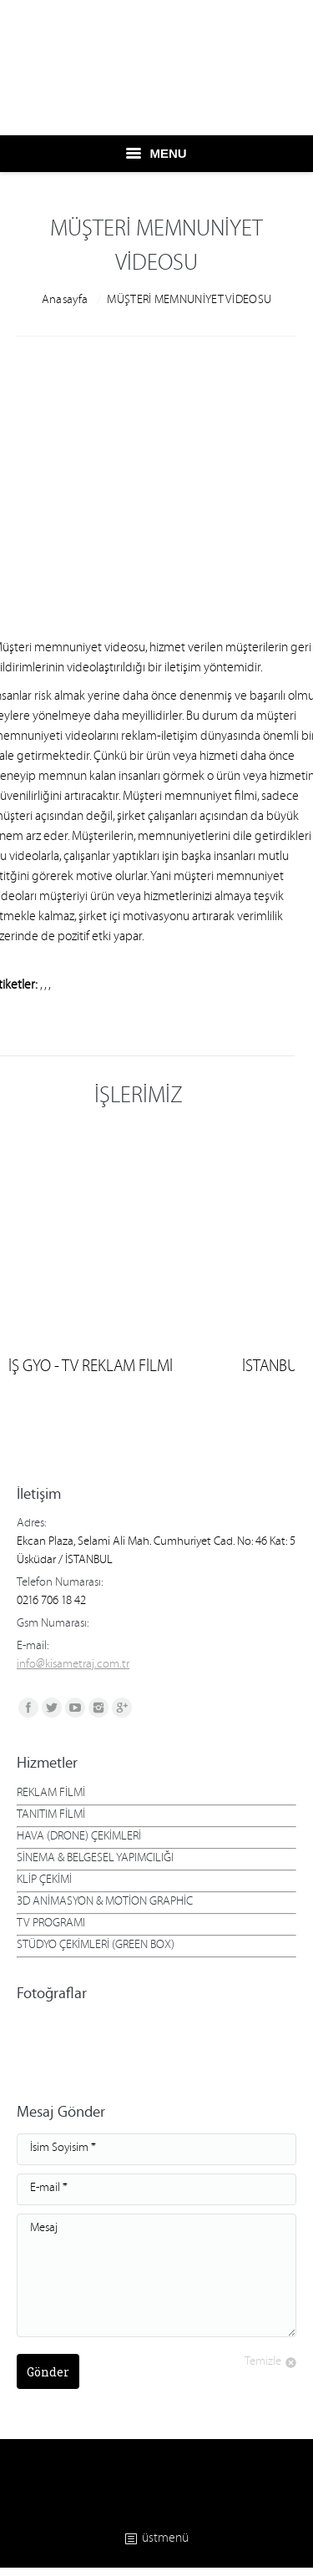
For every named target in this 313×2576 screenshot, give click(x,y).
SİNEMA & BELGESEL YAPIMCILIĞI (95, 1860)
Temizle (263, 2363)
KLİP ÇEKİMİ (44, 1881)
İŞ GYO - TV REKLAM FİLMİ (90, 1369)
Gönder (48, 2372)
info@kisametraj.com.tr (73, 1666)
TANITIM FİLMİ (51, 1816)
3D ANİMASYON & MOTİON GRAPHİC (105, 1903)
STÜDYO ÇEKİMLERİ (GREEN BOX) (95, 1946)
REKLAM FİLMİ (51, 1794)
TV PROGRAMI (51, 1925)
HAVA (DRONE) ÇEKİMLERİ (79, 1838)
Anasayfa (65, 301)
